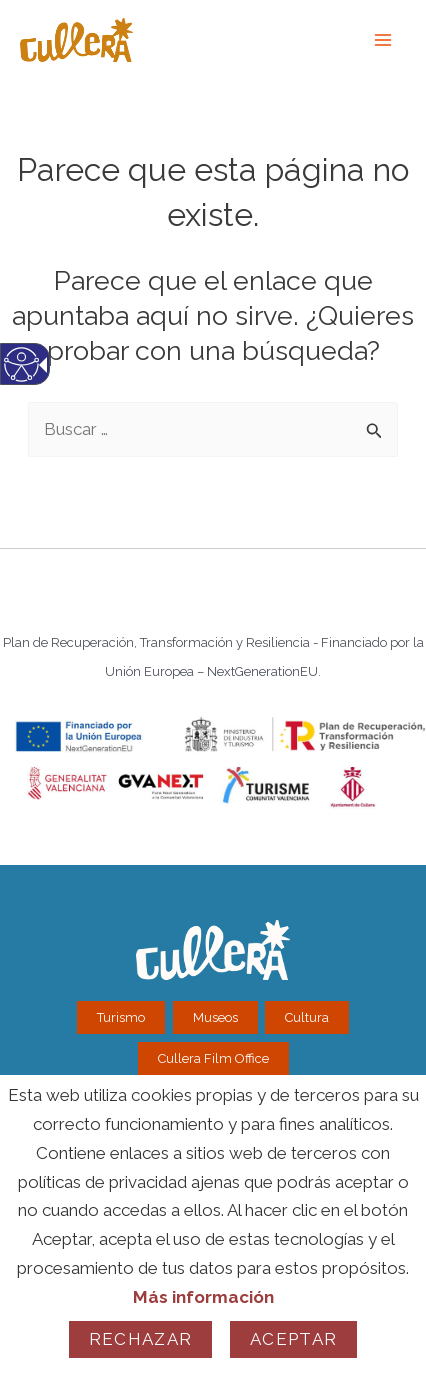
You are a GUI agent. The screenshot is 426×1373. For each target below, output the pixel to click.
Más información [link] (203, 1297)
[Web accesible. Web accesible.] (21, 379)
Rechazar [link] (140, 1339)
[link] (384, 40)
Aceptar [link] (293, 1339)
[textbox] (213, 429)
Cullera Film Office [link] (213, 1058)
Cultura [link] (307, 1017)
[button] (375, 423)
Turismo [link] (121, 1017)
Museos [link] (215, 1017)
